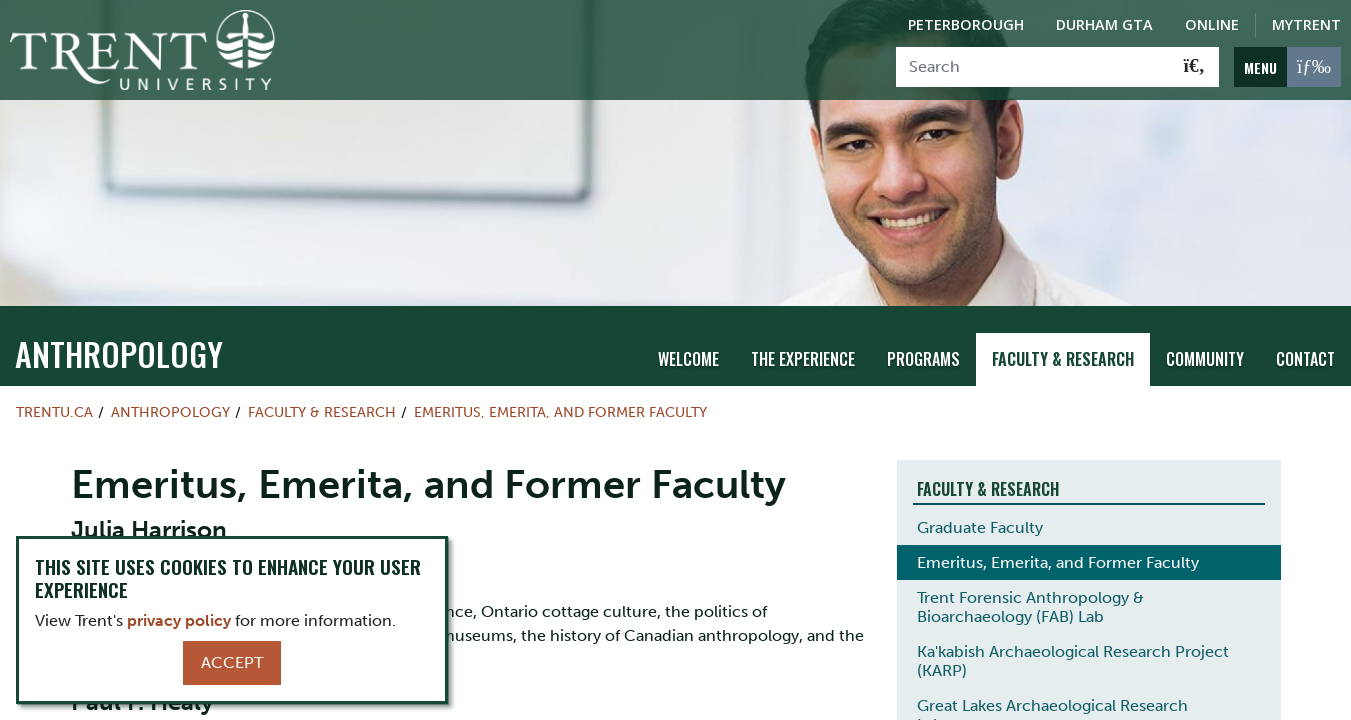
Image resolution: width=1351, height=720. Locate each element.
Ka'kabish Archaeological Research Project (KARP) (1073, 661)
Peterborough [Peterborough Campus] (966, 24)
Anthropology (119, 353)
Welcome (688, 359)
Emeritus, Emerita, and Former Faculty (560, 412)
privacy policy (179, 620)
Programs (923, 359)
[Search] (1033, 67)
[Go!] (1194, 67)
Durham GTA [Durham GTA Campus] (1104, 24)
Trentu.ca (54, 412)
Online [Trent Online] (1212, 24)
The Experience (803, 359)
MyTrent (1306, 24)
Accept (232, 662)
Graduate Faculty (980, 527)
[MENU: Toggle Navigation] (1287, 67)
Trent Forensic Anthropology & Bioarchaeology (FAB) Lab (1030, 607)
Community (1205, 359)
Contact (1305, 359)
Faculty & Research (1063, 359)
